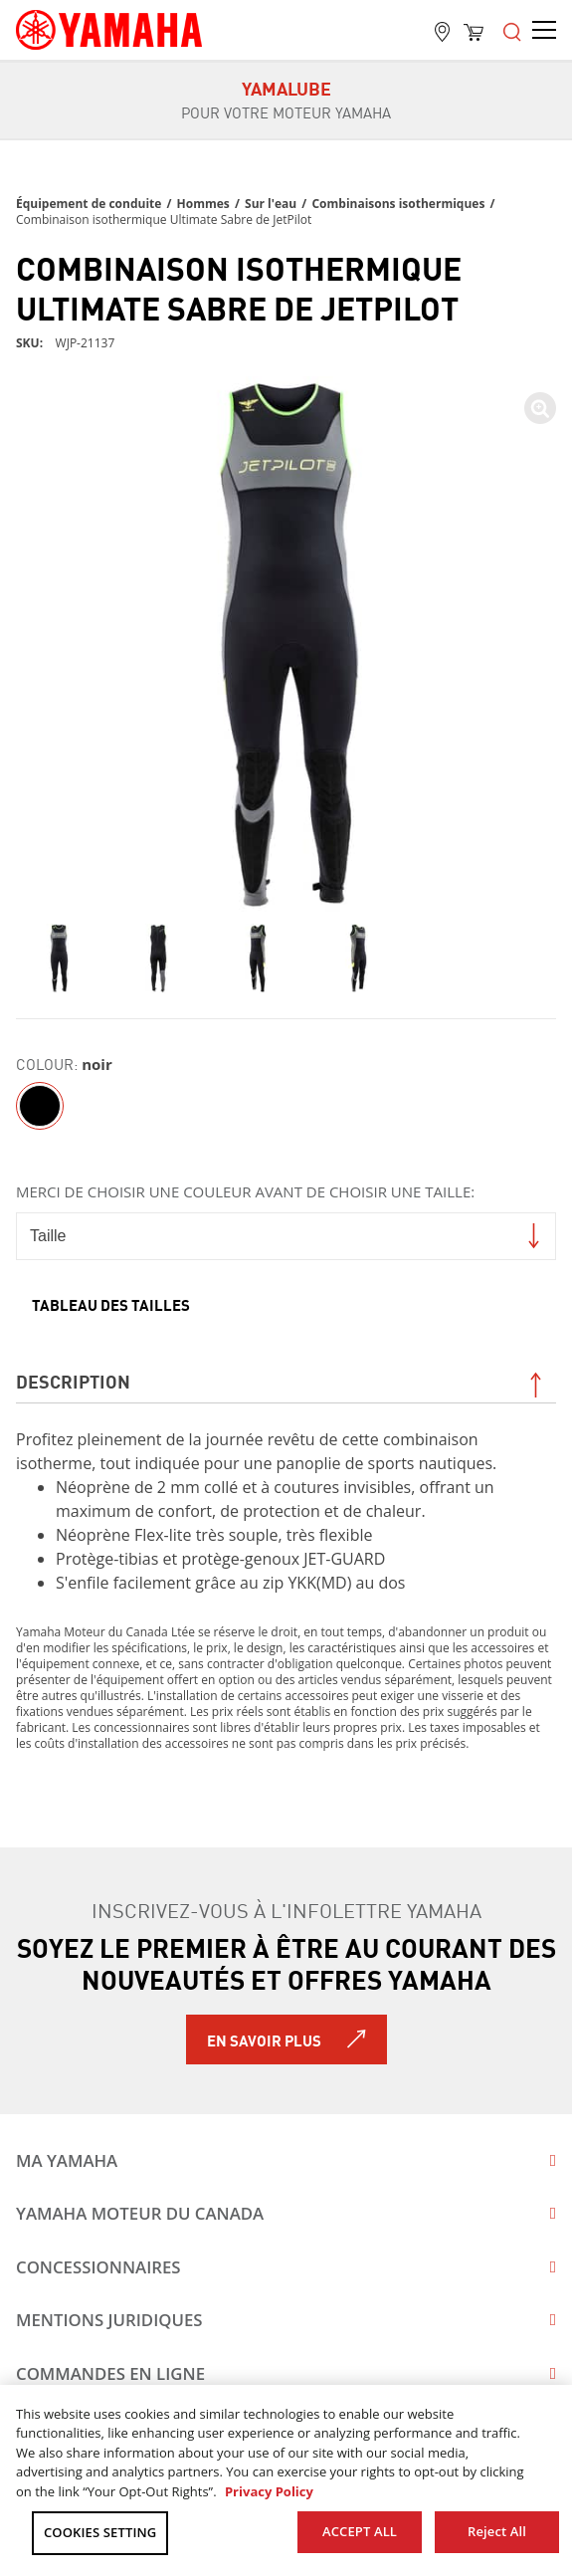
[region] (286, 2480)
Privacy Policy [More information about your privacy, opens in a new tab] (269, 2491)
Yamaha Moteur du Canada (140, 2213)
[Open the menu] (512, 30)
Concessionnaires (98, 2266)
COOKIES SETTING (100, 2532)
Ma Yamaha (66, 2160)
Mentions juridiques (109, 2319)
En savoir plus (264, 2039)
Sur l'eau (270, 203)
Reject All (497, 2531)
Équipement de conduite (88, 203)
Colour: (47, 1063)
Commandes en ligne (110, 2373)
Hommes (203, 203)
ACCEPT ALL (359, 2531)
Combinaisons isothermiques (397, 203)
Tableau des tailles (111, 1304)
